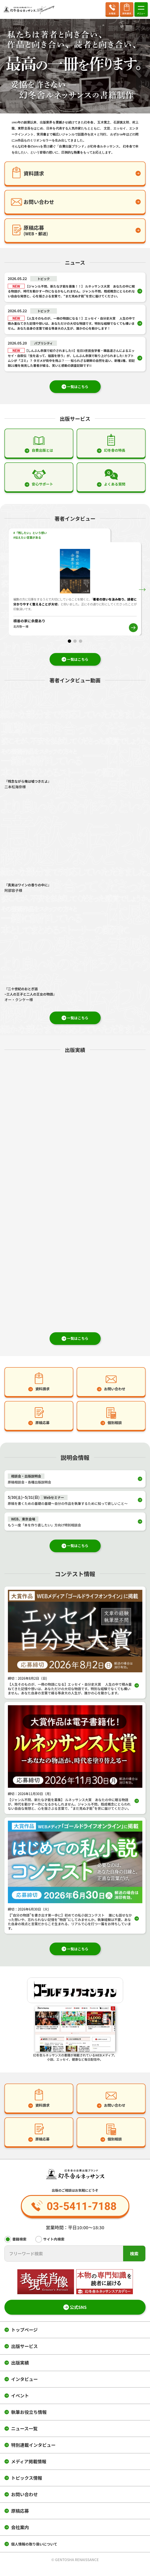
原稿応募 (20, 2510)
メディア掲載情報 (28, 2461)
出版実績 (20, 2362)
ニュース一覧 (24, 2428)
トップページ (24, 2329)
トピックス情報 (26, 2478)
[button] (69, 641)
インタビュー (24, 2379)
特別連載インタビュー (33, 2445)
